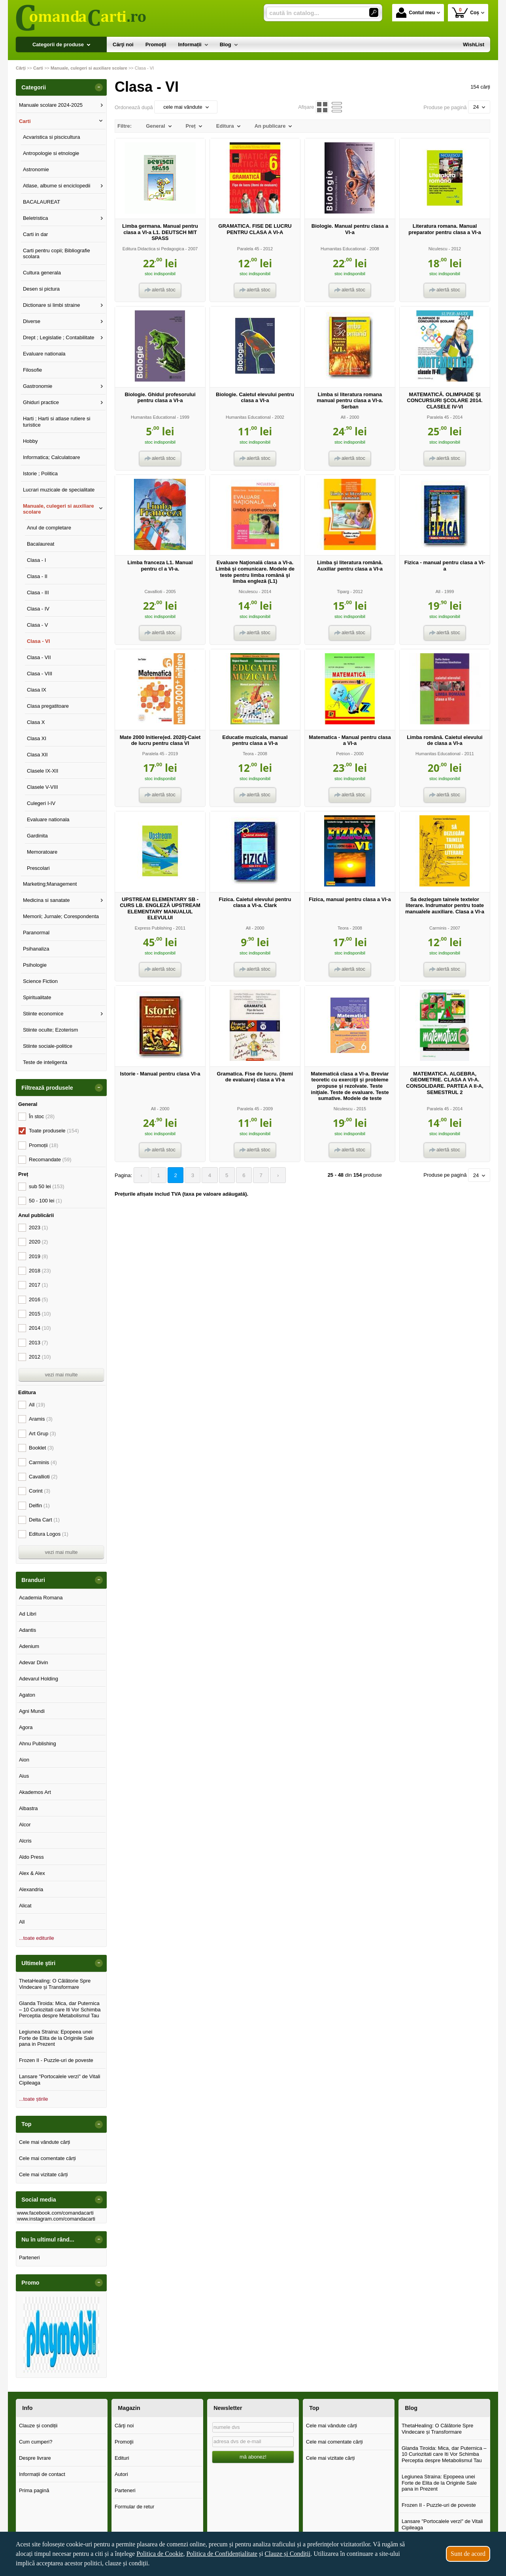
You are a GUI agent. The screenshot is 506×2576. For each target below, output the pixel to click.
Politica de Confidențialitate (221, 2553)
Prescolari (38, 868)
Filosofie (32, 370)
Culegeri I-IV (41, 803)
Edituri (122, 2458)
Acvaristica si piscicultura (51, 137)
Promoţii (124, 2442)
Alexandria (31, 1889)
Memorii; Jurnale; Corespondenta (61, 916)
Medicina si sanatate (46, 900)
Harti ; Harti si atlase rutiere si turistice (57, 422)
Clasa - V (37, 625)
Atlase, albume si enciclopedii (57, 186)
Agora (26, 1727)
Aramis (41, 1419)
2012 (40, 1357)
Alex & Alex (32, 1873)
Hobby (30, 441)
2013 (38, 1343)
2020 (38, 1242)
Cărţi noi (124, 2426)
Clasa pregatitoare (48, 706)
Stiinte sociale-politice (47, 1046)
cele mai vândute (185, 107)
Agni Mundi (32, 1711)
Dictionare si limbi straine (51, 305)
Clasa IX (36, 690)
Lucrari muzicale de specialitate (58, 490)
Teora (248, 753)
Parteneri (29, 2257)
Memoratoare (42, 852)
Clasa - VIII (39, 674)
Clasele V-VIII (42, 787)
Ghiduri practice (41, 402)
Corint (39, 1491)
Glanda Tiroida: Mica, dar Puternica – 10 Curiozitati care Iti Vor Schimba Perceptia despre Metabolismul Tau (60, 2009)
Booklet (41, 1448)
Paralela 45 (248, 248)
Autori (121, 2474)
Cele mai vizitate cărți (43, 2174)
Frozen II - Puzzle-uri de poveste (56, 2060)
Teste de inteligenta (45, 1062)
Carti (25, 121)
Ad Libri (27, 1614)
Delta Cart (44, 1520)
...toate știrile (33, 2099)
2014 (40, 1328)
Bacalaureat (40, 544)
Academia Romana (41, 1598)
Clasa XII (37, 755)
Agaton (27, 1695)
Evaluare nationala (44, 354)
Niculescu (438, 248)
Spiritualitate (37, 997)
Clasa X (36, 722)
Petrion (343, 753)
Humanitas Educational (343, 248)
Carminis (438, 928)
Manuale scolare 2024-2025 (51, 105)
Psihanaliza (36, 949)
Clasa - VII (39, 657)
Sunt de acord (468, 2553)
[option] (61, 2335)
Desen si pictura (41, 289)
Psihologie (35, 965)
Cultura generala (42, 273)
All (343, 417)
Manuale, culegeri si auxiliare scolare (58, 509)
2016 (38, 1299)
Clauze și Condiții (288, 2553)
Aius (24, 1776)
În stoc (42, 1116)
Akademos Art (35, 1792)
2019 (38, 1256)
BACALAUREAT (41, 202)
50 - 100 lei (45, 1201)
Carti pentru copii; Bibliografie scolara (56, 254)
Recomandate (50, 1159)
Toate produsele (54, 1131)
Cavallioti (153, 591)
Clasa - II (37, 576)
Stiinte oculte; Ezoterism (50, 1030)
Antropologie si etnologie (51, 153)
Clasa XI (36, 738)
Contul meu (415, 13)
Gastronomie (37, 386)
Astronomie (36, 169)
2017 (38, 1285)
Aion (24, 1760)
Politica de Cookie (159, 2553)
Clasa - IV (38, 609)
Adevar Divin (33, 1662)
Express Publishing (153, 928)
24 (479, 107)
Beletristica (35, 218)
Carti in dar (35, 234)
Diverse (31, 321)
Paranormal (36, 933)
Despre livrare (35, 2458)
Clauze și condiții (38, 2426)
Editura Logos (48, 1534)
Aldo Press (31, 1857)
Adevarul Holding (38, 1679)
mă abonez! (253, 2457)
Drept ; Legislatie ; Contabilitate (58, 337)
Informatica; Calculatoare (51, 457)
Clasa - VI (38, 641)
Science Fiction (40, 981)
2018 (40, 1271)
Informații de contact (42, 2474)
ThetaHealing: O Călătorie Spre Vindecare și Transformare (55, 1984)
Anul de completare (49, 528)
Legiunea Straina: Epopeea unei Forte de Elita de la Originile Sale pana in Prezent (56, 2038)
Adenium (29, 1646)
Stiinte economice (43, 1014)
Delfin (39, 1505)
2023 (38, 1227)
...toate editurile (36, 1938)
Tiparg (343, 591)
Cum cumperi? (36, 2442)
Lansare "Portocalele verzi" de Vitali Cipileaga (59, 2079)
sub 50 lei (46, 1186)
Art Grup (42, 1433)
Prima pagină (34, 2490)
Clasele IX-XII (42, 771)
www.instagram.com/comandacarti (56, 2219)
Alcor (25, 1825)
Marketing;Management (50, 884)
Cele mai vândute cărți (44, 2142)
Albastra (28, 1808)
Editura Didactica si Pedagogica (153, 248)
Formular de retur (134, 2507)
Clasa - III (38, 592)
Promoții (43, 1145)
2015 (40, 1314)
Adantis (27, 1630)
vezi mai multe (61, 1375)
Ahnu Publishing (37, 1743)
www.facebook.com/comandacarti (55, 2213)
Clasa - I (36, 560)
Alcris (25, 1841)
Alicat (25, 1906)
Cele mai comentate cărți (47, 2158)
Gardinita (37, 836)
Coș (465, 12)
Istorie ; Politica (40, 473)
